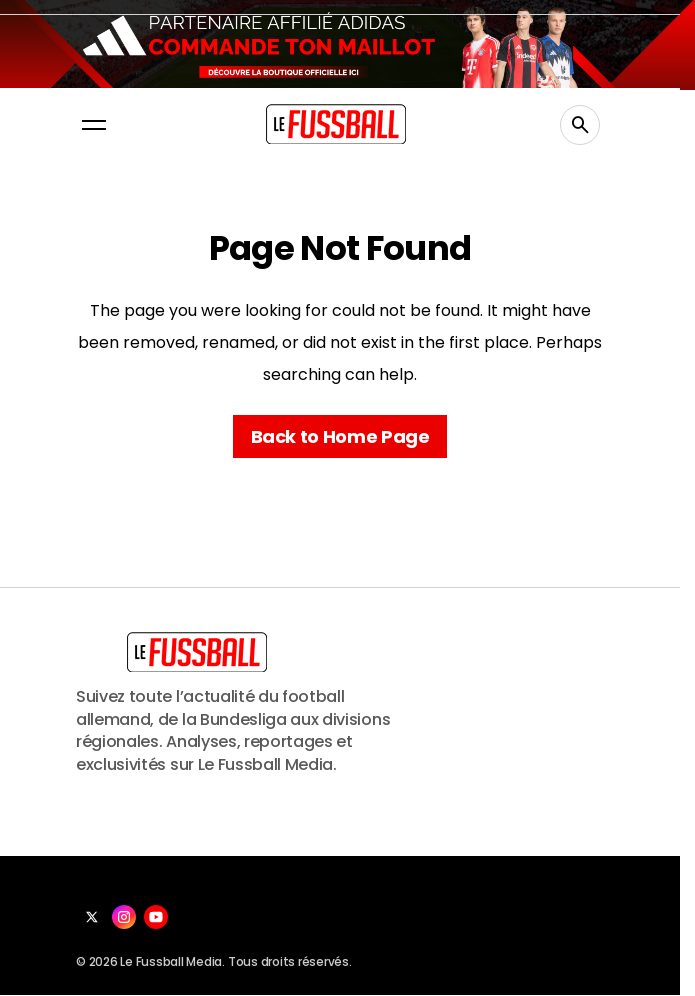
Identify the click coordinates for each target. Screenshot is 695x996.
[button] (94, 125)
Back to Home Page (340, 436)
